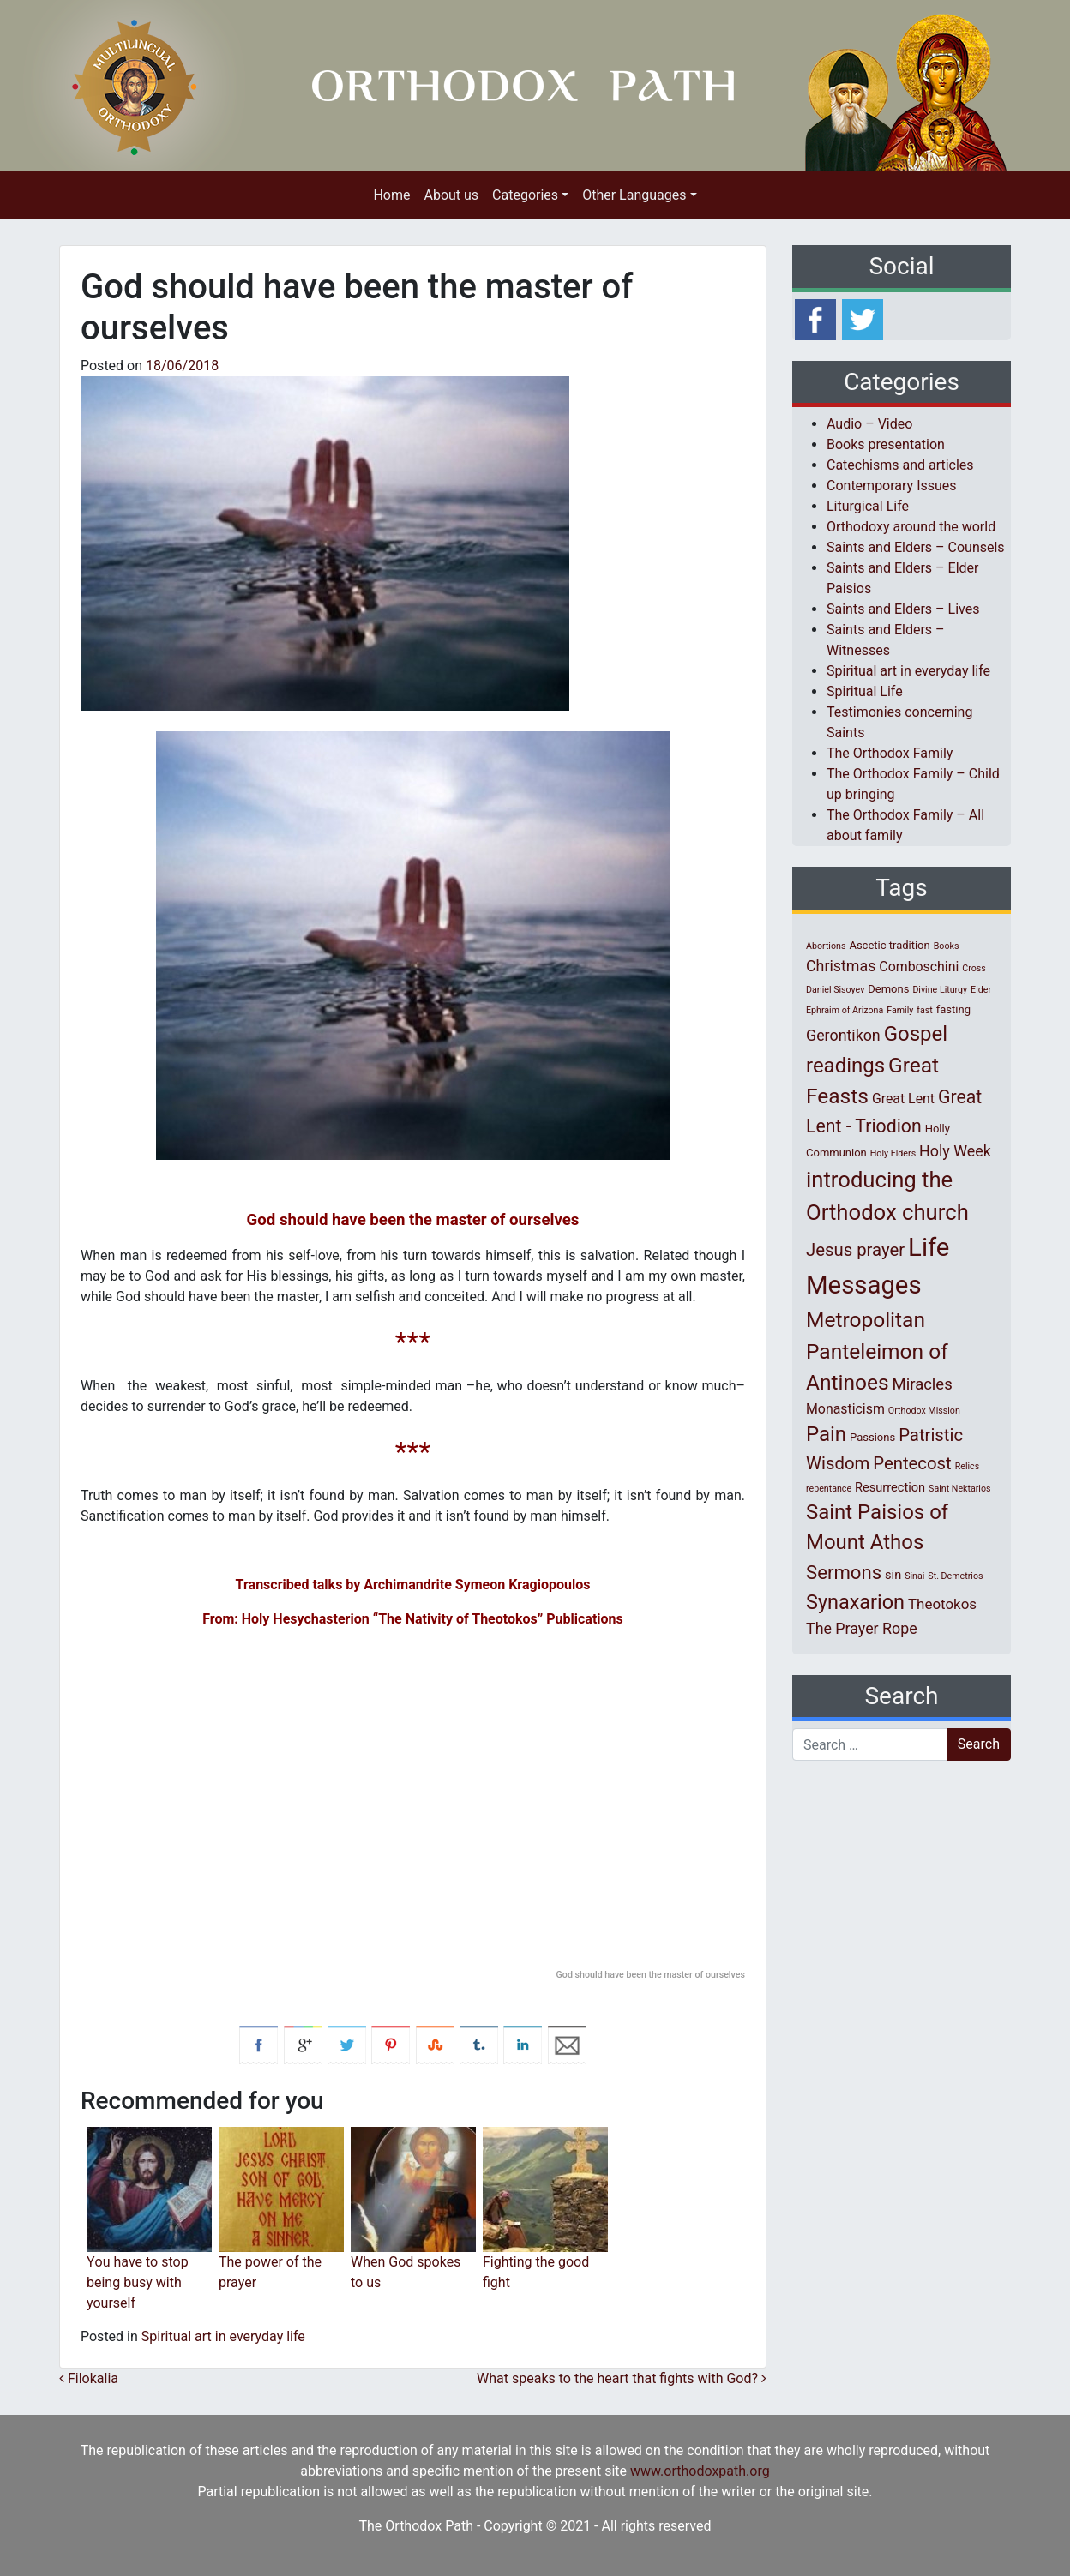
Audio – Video (869, 424)
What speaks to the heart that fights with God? (621, 2378)
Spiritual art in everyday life (223, 2336)
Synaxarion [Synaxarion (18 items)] (855, 1602)
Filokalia (88, 2378)
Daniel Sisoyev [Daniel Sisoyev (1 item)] (835, 989)
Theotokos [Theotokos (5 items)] (942, 1603)
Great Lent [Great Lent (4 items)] (903, 1098)
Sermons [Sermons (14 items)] (843, 1572)
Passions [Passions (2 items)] (872, 1437)
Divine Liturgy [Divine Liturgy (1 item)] (939, 989)
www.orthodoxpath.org (700, 2471)
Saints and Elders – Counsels (916, 547)
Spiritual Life (865, 691)
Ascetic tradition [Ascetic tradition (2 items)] (889, 945)
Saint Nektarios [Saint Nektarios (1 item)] (959, 1488)
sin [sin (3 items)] (893, 1574)
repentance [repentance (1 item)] (828, 1488)
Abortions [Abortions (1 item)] (825, 946)
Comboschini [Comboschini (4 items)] (919, 966)
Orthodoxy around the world (911, 527)
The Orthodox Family (890, 753)
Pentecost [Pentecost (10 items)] (912, 1463)
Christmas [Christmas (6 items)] (840, 966)
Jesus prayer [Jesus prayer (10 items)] (855, 1250)
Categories (525, 195)
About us (451, 195)
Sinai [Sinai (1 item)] (914, 1576)
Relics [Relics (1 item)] (967, 1466)
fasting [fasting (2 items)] (953, 1009)
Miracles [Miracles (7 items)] (923, 1384)
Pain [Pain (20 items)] (826, 1434)
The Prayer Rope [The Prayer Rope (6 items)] (861, 1628)
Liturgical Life (868, 506)
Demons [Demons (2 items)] (888, 988)
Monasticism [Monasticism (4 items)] (845, 1409)
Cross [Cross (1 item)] (974, 968)
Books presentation (886, 444)
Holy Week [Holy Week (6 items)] (955, 1151)
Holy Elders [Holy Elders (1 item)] (893, 1153)
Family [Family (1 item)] (900, 1010)
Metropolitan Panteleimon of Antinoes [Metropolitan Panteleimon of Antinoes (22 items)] (877, 1351)
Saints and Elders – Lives (903, 609)
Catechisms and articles (900, 465)
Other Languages (634, 195)
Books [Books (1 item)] (946, 946)
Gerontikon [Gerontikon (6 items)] (843, 1035)
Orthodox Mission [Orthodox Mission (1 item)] (924, 1410)
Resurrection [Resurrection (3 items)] (890, 1487)
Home (391, 195)
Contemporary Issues (892, 485)
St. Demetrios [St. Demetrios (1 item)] (955, 1576)
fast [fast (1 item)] (925, 1010)
